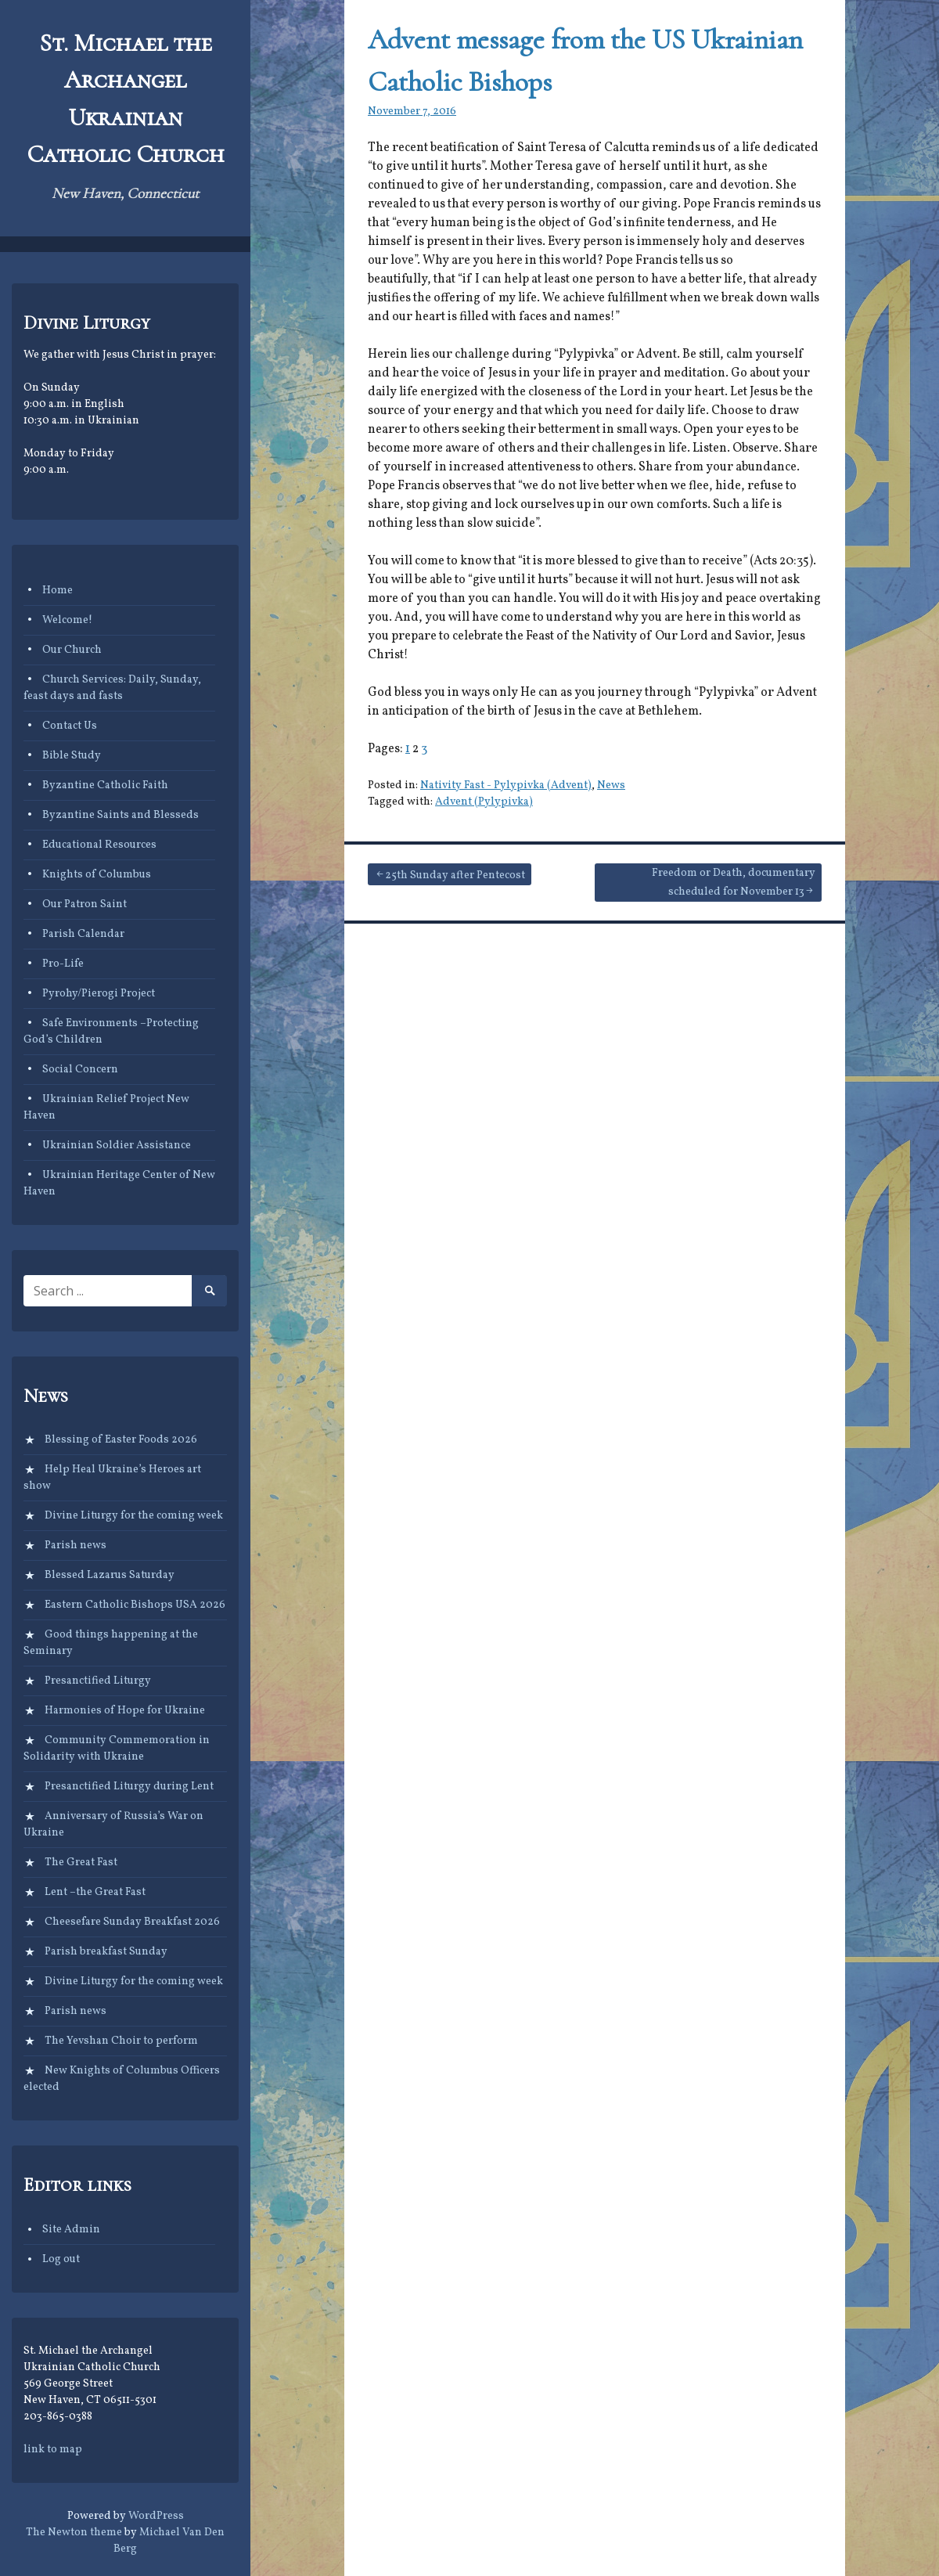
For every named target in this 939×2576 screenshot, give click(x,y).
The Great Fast (81, 1862)
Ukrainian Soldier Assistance (116, 1145)
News (611, 785)
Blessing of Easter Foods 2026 (121, 1439)
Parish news (75, 1545)
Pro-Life (63, 964)
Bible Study (71, 755)
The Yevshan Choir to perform (121, 2041)
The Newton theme (74, 2532)
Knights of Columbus (96, 874)
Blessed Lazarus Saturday (109, 1575)
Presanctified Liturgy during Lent (129, 1786)
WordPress (156, 2516)
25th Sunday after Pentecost (455, 875)
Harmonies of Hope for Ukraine (125, 1710)
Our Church (72, 650)
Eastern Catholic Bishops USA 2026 (135, 1605)
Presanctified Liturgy (98, 1680)
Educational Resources (99, 845)
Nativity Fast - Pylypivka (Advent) (506, 785)
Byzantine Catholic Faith (105, 785)
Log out (61, 2259)
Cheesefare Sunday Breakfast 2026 (132, 1922)
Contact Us (69, 726)
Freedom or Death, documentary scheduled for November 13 (733, 882)
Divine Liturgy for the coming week (134, 1515)
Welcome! (67, 620)
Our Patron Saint (84, 904)
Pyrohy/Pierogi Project (98, 993)
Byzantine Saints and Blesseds (120, 815)
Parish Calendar (83, 934)
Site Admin (71, 2229)
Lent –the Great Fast (95, 1892)
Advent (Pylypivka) (484, 801)
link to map (52, 2449)
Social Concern (80, 1069)
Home (57, 590)
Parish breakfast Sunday (106, 1951)
